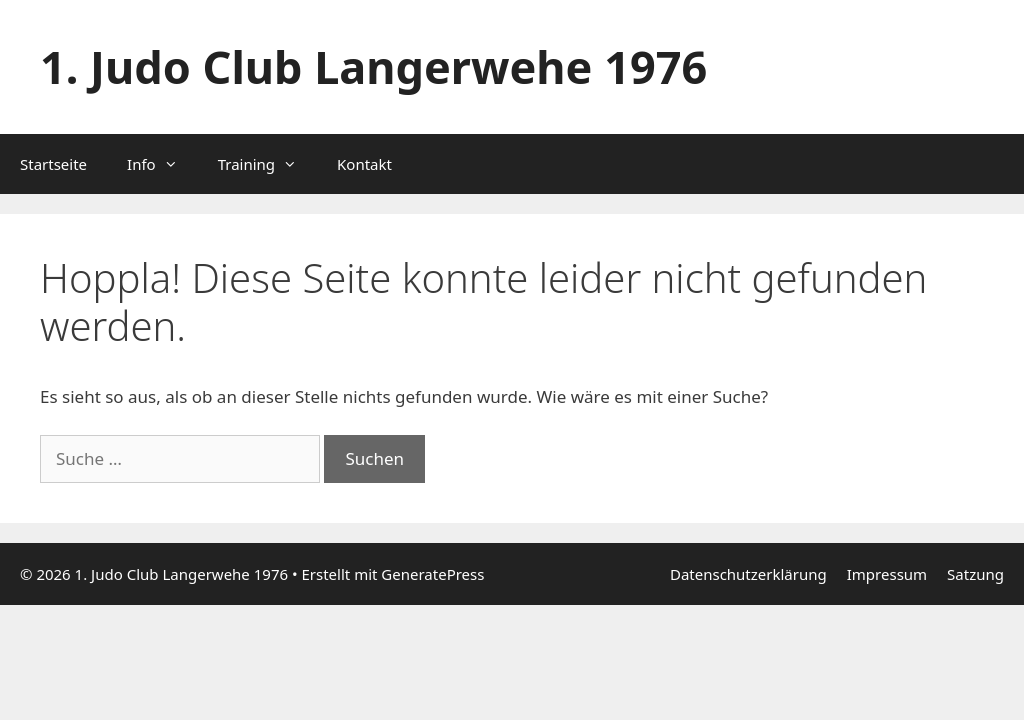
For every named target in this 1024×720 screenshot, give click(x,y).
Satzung (975, 574)
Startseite (53, 164)
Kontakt (364, 164)
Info (162, 164)
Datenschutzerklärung (748, 574)
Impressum (887, 574)
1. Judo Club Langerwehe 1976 (373, 66)
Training (267, 164)
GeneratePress (432, 574)
